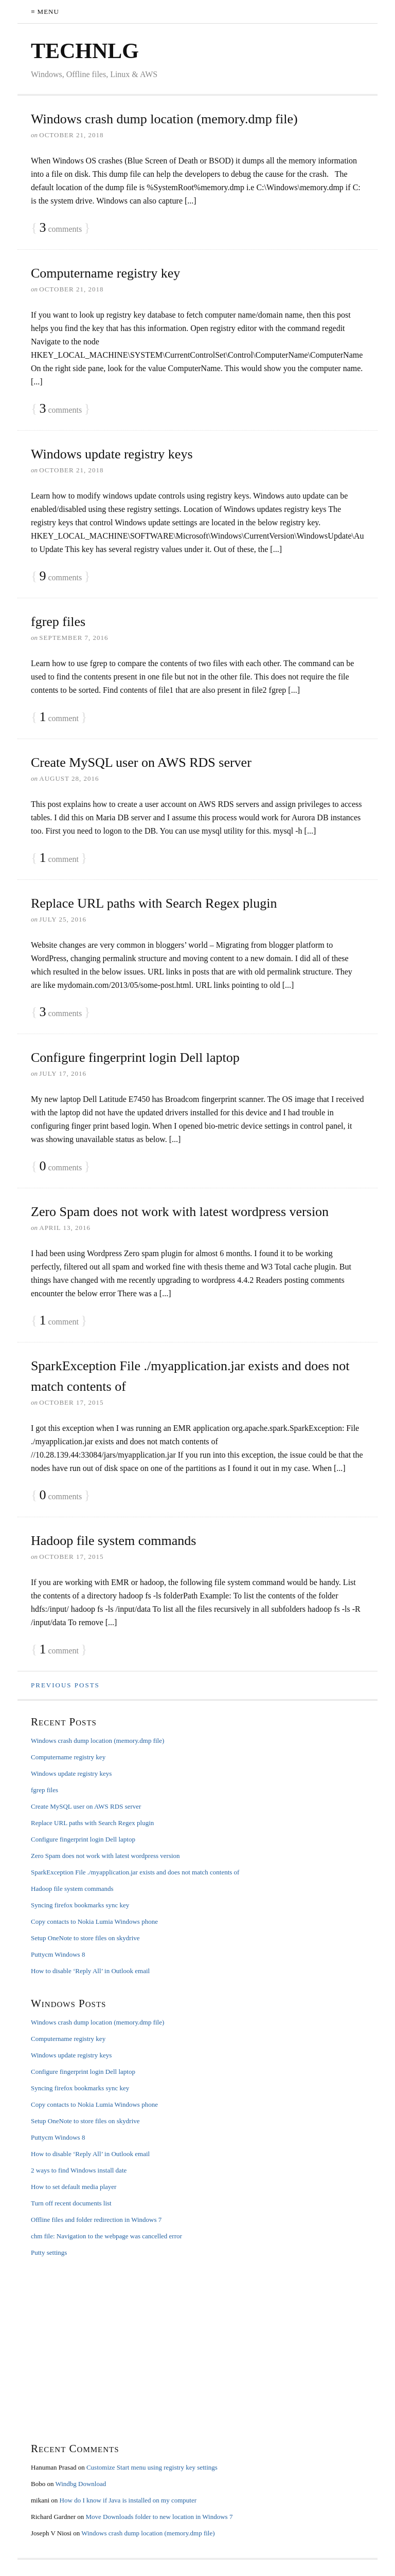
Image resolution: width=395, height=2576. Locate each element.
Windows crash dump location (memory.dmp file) (164, 119)
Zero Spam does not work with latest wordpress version (180, 1211)
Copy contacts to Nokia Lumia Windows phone (94, 1921)
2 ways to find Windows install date (79, 2170)
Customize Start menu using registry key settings (152, 2467)
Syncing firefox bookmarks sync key (80, 1905)
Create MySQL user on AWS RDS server (141, 762)
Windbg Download (80, 2484)
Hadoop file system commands (113, 1540)
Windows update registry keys (112, 454)
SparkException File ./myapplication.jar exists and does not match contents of (135, 1872)
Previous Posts (65, 1685)
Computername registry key (105, 273)
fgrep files (58, 621)
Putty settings (49, 2252)
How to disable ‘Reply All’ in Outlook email (90, 1971)
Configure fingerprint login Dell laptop (135, 1057)
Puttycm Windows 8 (58, 1954)
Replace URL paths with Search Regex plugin (154, 903)
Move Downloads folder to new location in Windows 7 (159, 2516)
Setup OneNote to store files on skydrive (85, 1938)
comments (60, 228)
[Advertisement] (197, 2349)
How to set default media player (73, 2187)
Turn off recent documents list (71, 2203)
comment (59, 717)
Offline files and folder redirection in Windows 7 (96, 2219)
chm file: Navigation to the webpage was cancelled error (106, 2236)
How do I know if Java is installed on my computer (128, 2500)
